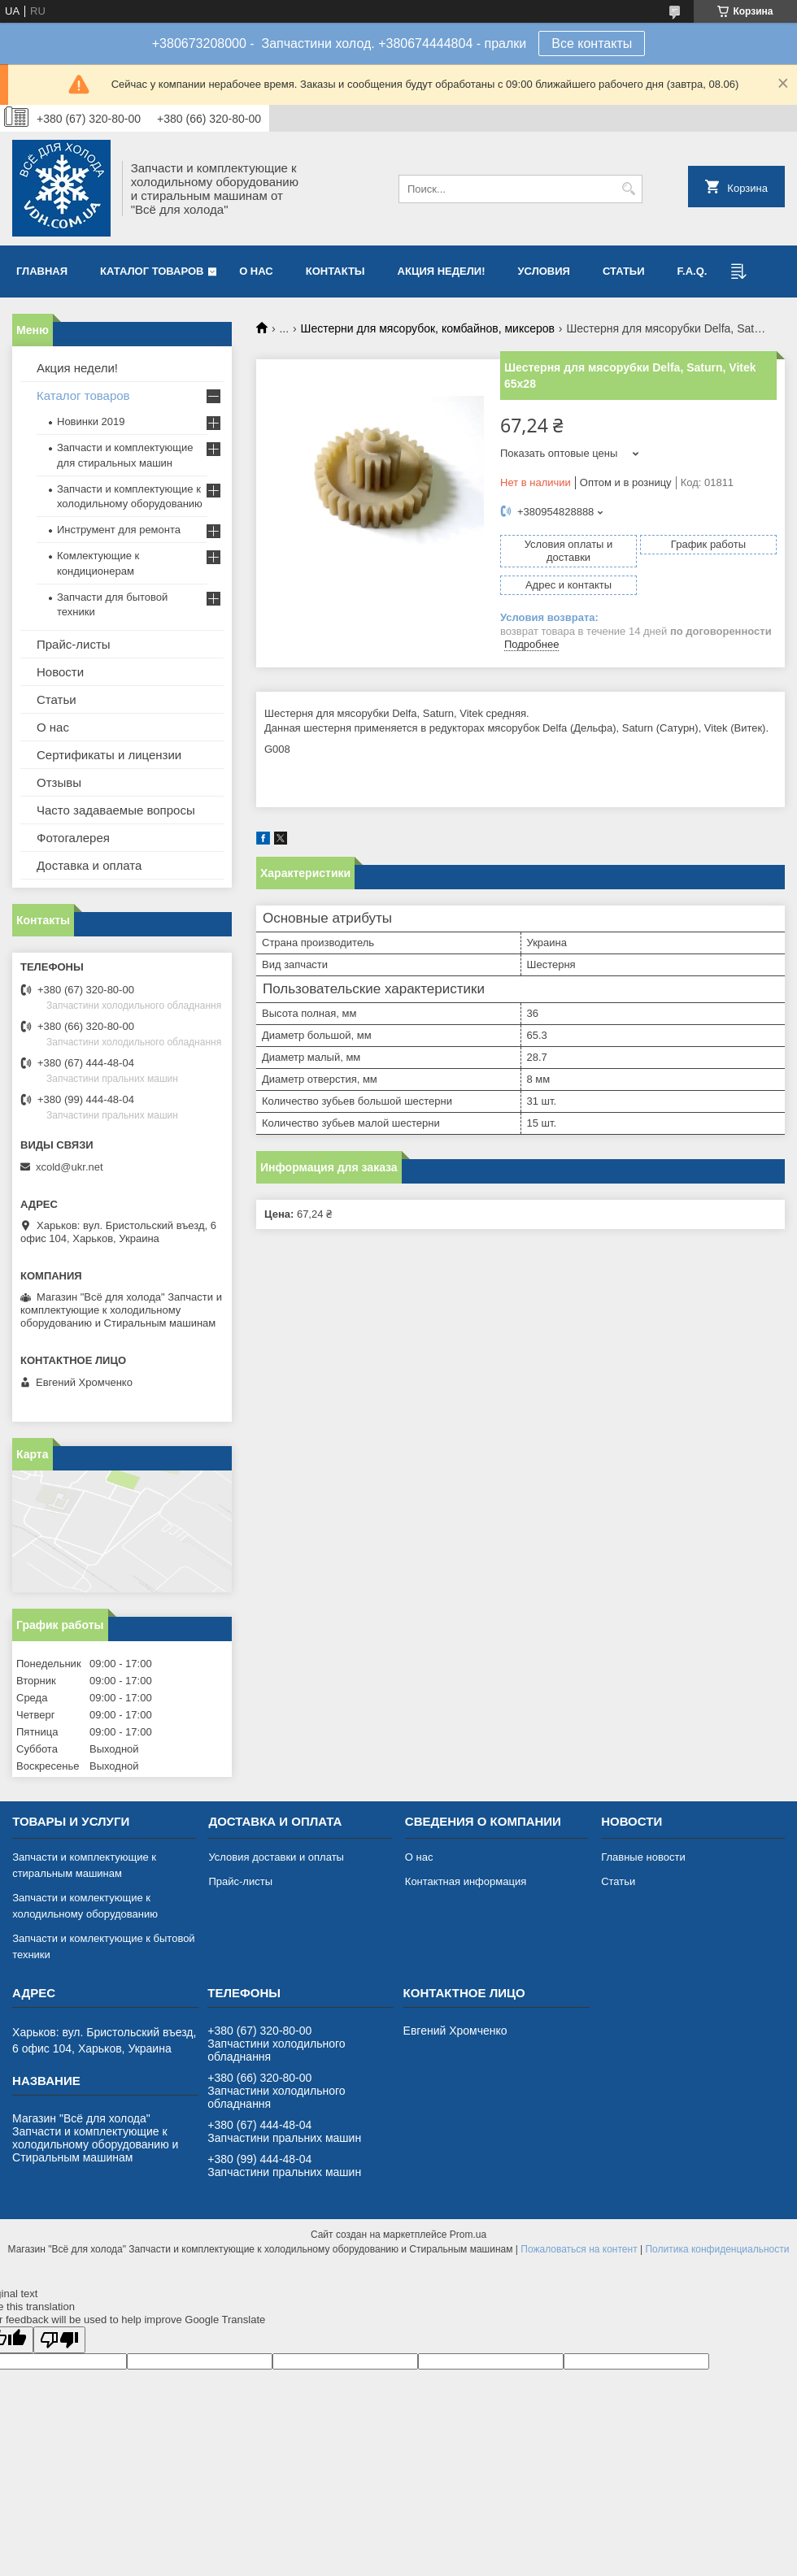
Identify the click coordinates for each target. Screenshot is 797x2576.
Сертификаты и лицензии (109, 755)
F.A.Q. (692, 271)
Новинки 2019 (90, 421)
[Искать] (628, 189)
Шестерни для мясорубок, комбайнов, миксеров (428, 328)
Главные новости (643, 1857)
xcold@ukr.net (69, 1167)
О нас (256, 271)
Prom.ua (468, 2234)
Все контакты (591, 43)
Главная (42, 271)
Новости (60, 672)
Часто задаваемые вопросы (116, 810)
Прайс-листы (74, 644)
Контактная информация (465, 1881)
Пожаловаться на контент (578, 2249)
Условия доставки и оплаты (275, 1857)
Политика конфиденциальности (717, 2249)
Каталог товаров (151, 271)
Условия (543, 271)
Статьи (624, 271)
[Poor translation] (59, 2339)
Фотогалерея (73, 838)
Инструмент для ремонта (119, 529)
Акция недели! (442, 271)
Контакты (335, 271)
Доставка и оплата (89, 865)
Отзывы (59, 782)
